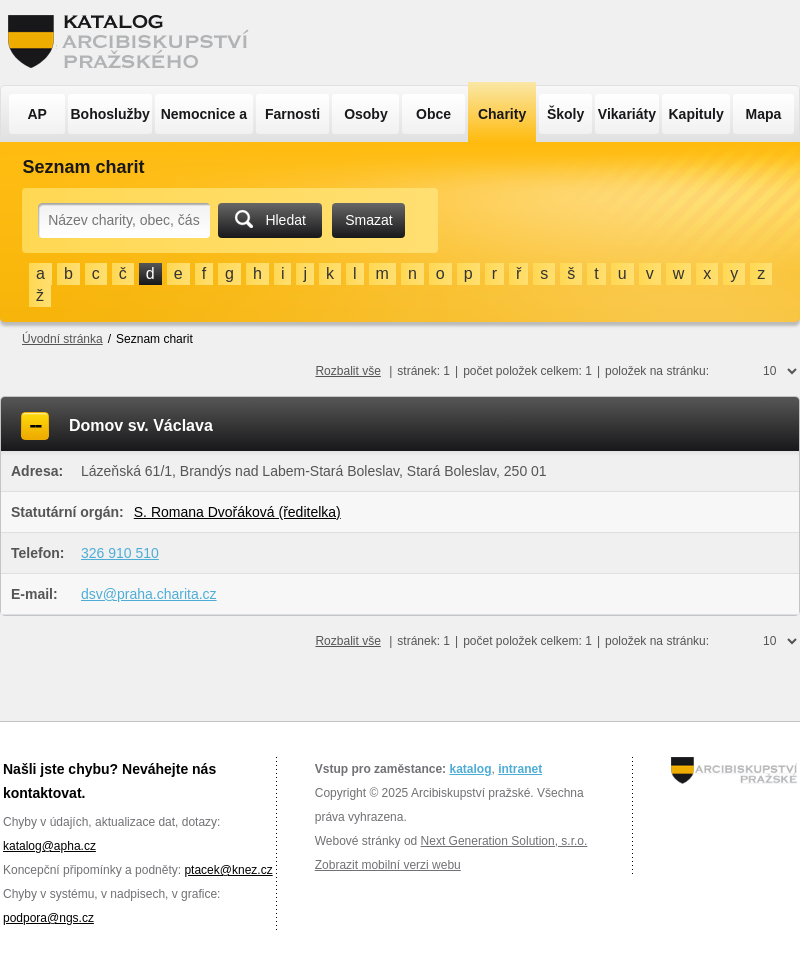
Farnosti (292, 114)
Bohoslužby (110, 114)
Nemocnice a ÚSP (204, 120)
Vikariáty (627, 114)
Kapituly (695, 114)
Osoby (366, 114)
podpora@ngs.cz (48, 918)
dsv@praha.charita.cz (149, 594)
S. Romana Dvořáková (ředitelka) (237, 512)
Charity (502, 114)
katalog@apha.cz (49, 846)
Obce (433, 114)
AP (36, 114)
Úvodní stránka (62, 339)
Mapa (764, 114)
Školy (565, 114)
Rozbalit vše (347, 371)
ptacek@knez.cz (228, 870)
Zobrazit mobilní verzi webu (388, 865)
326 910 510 (120, 553)
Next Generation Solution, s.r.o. (504, 841)
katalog (470, 769)
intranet (520, 769)
